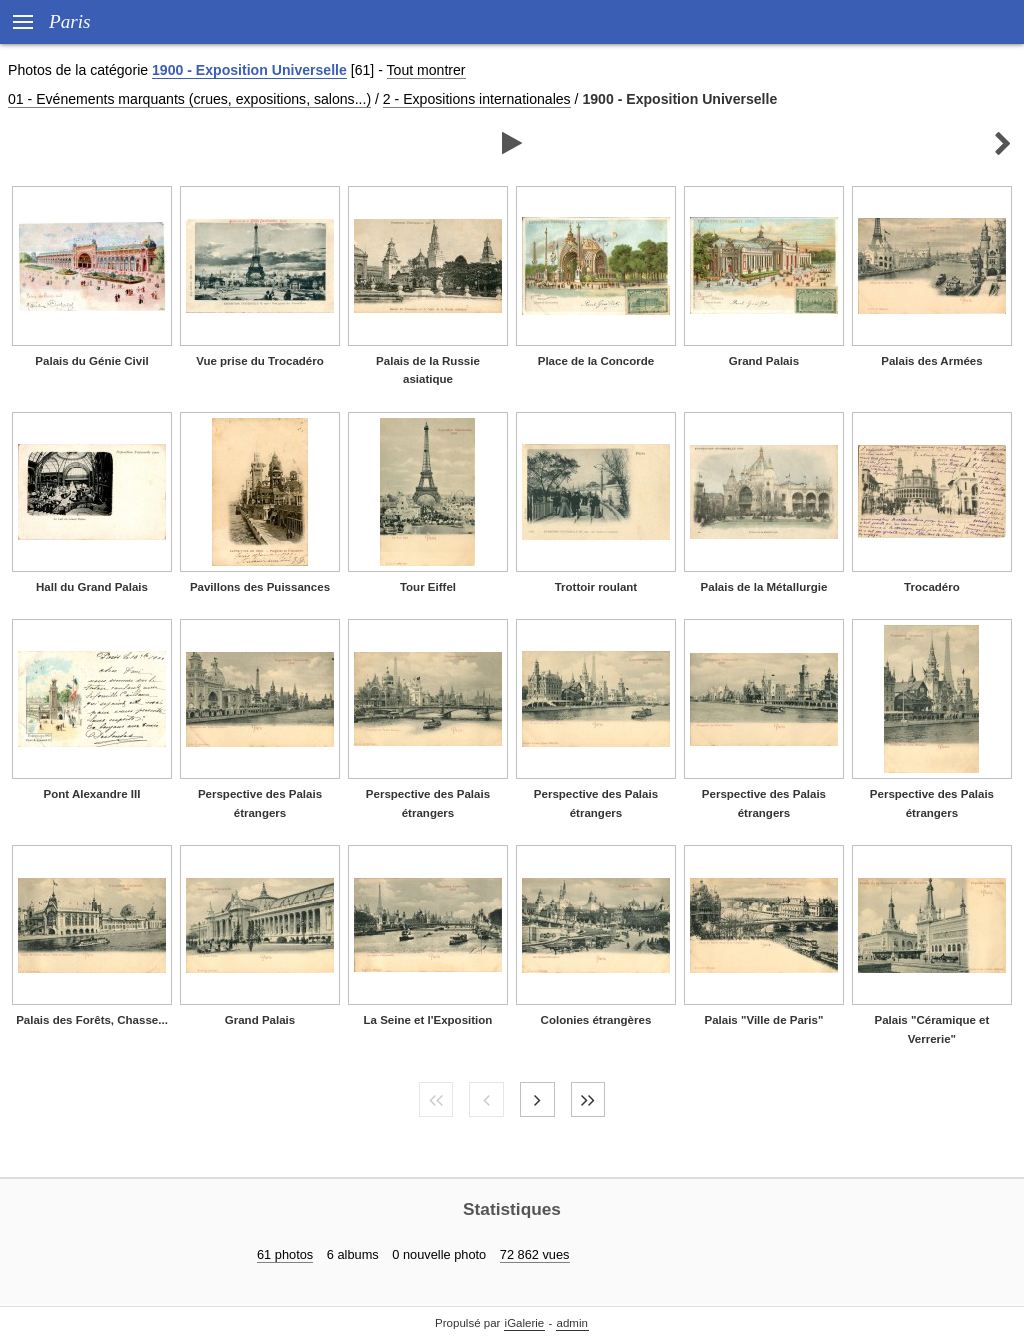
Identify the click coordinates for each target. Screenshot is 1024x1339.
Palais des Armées (931, 361)
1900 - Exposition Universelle (249, 70)
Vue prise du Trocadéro (260, 361)
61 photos (285, 1254)
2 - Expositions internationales (477, 99)
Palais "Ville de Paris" (763, 1020)
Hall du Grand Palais (92, 587)
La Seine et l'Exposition (428, 1020)
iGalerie (525, 1323)
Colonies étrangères (596, 1020)
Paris (70, 21)
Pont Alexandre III (92, 794)
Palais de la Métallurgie (764, 587)
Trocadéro (932, 587)
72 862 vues (535, 1254)
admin (572, 1323)
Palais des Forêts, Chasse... (92, 1020)
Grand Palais (764, 361)
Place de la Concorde (596, 361)
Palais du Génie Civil (91, 361)
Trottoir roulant (596, 587)
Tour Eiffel (428, 587)
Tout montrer (426, 70)
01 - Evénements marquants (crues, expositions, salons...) (189, 99)
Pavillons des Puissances (260, 587)
